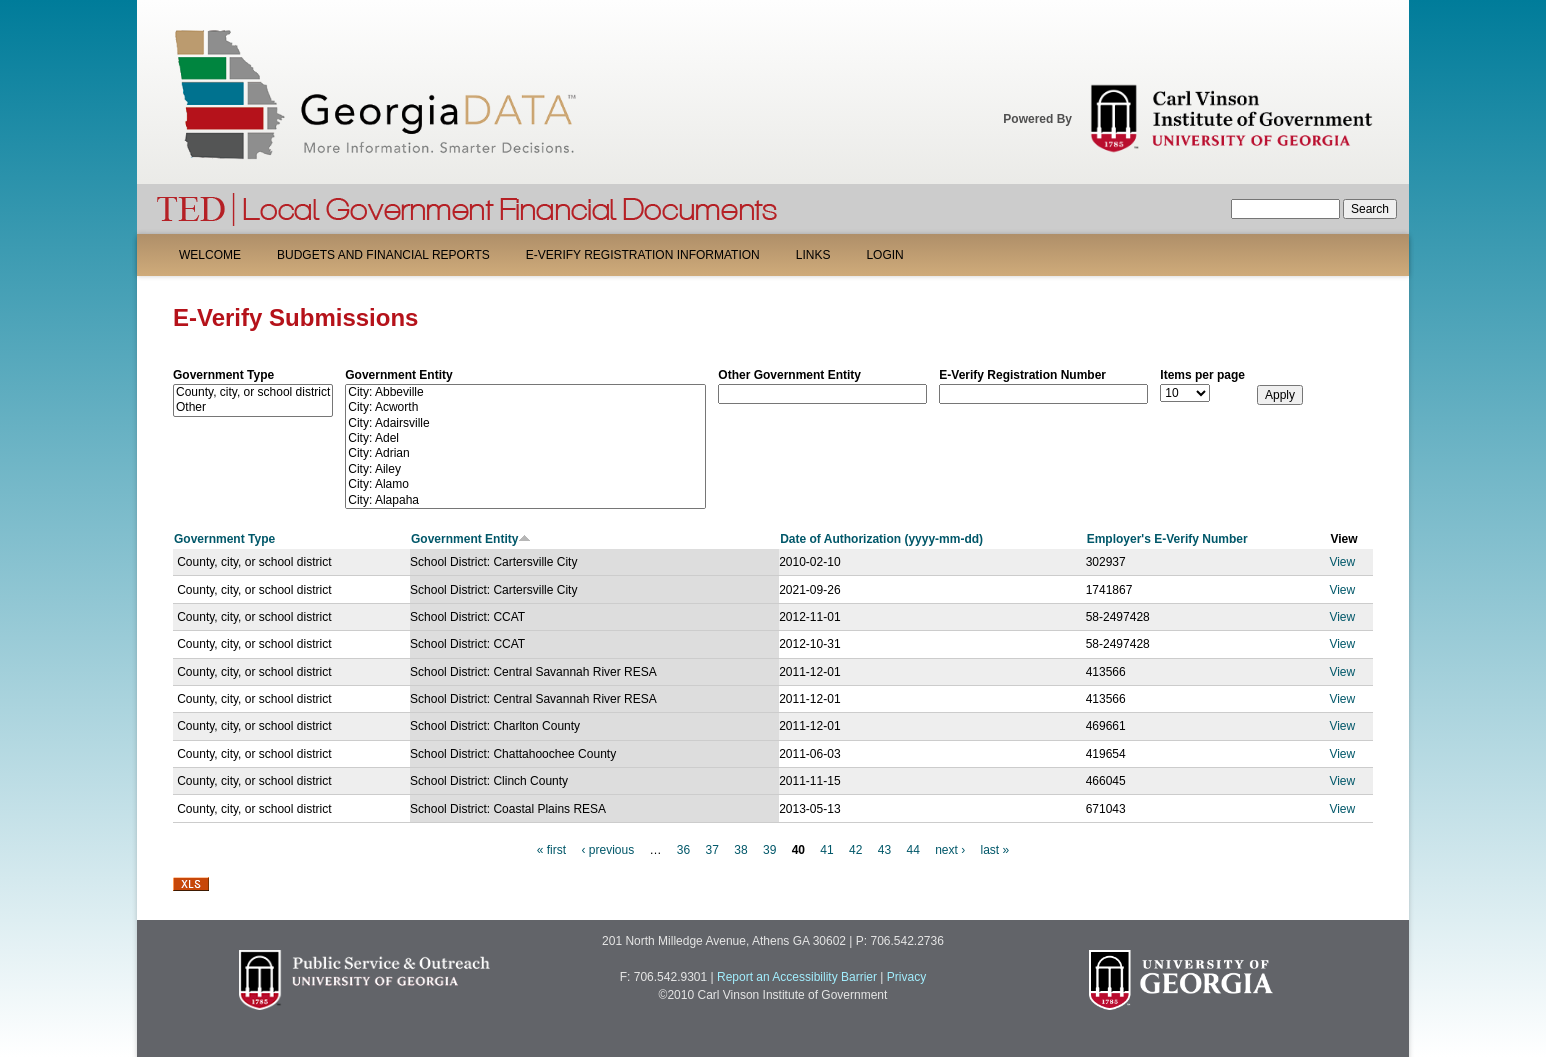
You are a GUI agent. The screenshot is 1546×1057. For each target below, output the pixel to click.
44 (912, 850)
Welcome (210, 255)
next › (950, 850)
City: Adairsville (525, 423)
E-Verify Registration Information (643, 255)
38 (740, 850)
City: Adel (525, 438)
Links (813, 255)
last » (995, 850)
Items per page (1202, 375)
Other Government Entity (789, 375)
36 (683, 850)
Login (884, 255)
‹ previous (607, 850)
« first (551, 850)
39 (769, 850)
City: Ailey (525, 469)
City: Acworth (525, 407)
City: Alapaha (525, 500)
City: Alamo (525, 484)
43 (884, 850)
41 (826, 850)
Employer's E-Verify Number (1167, 539)
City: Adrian (525, 453)
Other (253, 407)
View (1342, 562)
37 (712, 850)
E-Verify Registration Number (1022, 375)
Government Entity (398, 375)
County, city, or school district (253, 392)
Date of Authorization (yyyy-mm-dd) (881, 539)
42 (855, 850)
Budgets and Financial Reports (383, 255)
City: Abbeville (525, 392)
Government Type (223, 375)
